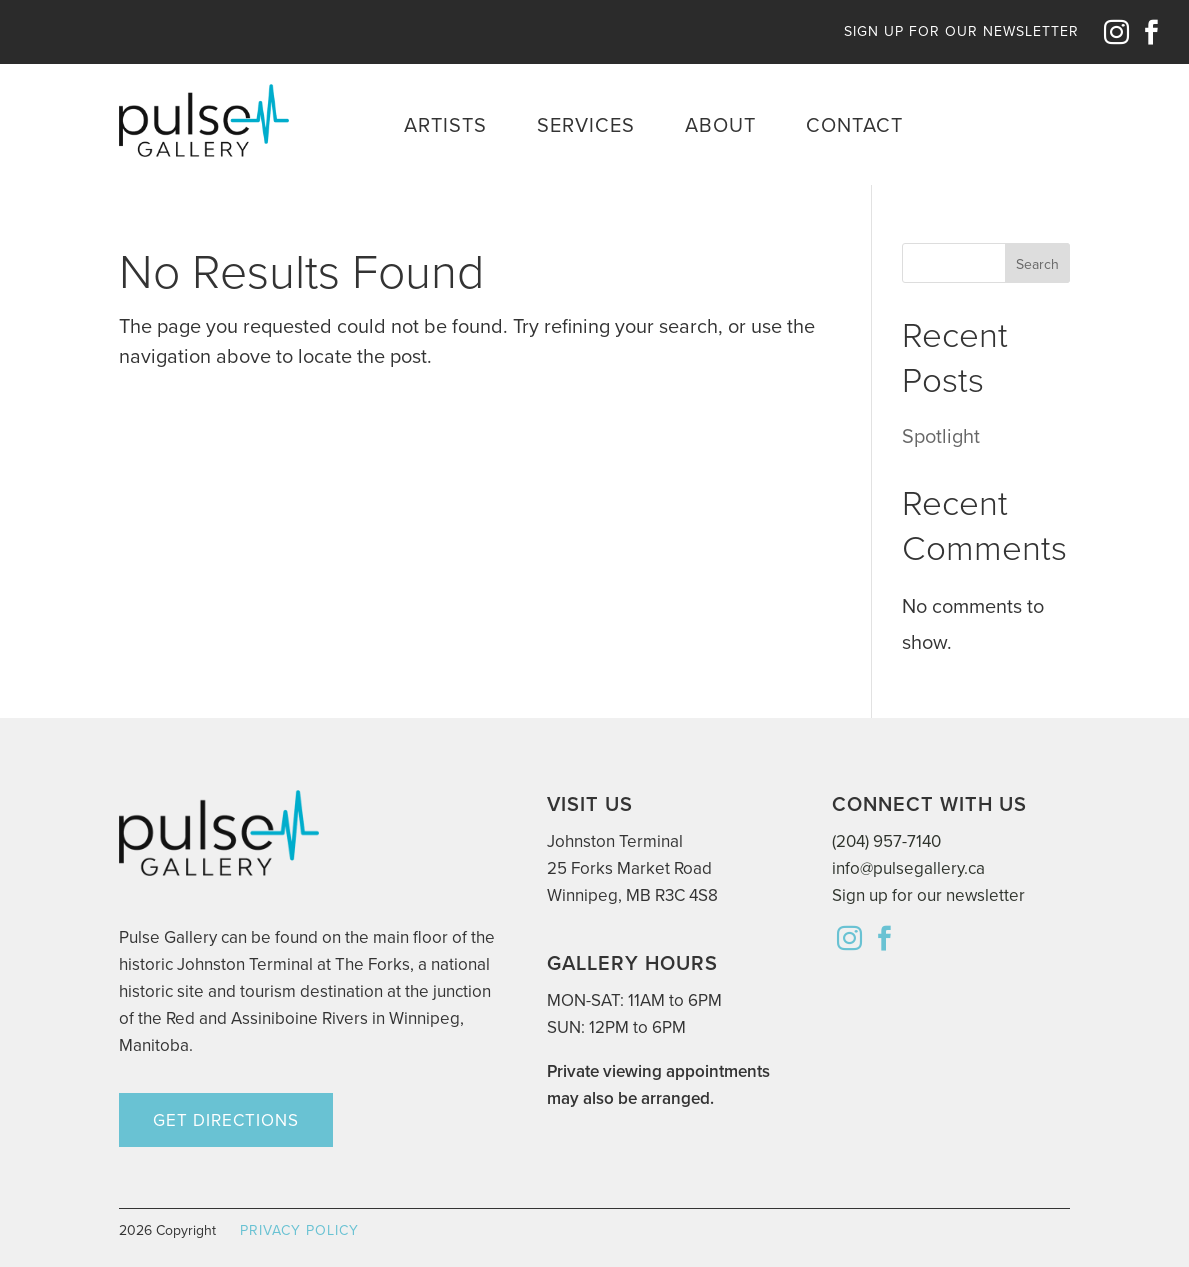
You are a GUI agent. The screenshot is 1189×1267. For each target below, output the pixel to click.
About (720, 125)
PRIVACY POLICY (299, 1230)
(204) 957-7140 (886, 841)
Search (1037, 264)
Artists (445, 125)
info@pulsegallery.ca (908, 868)
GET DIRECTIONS (226, 1120)
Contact (854, 125)
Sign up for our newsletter (928, 895)
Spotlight (941, 436)
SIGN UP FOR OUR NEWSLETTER (961, 31)
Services (586, 125)
